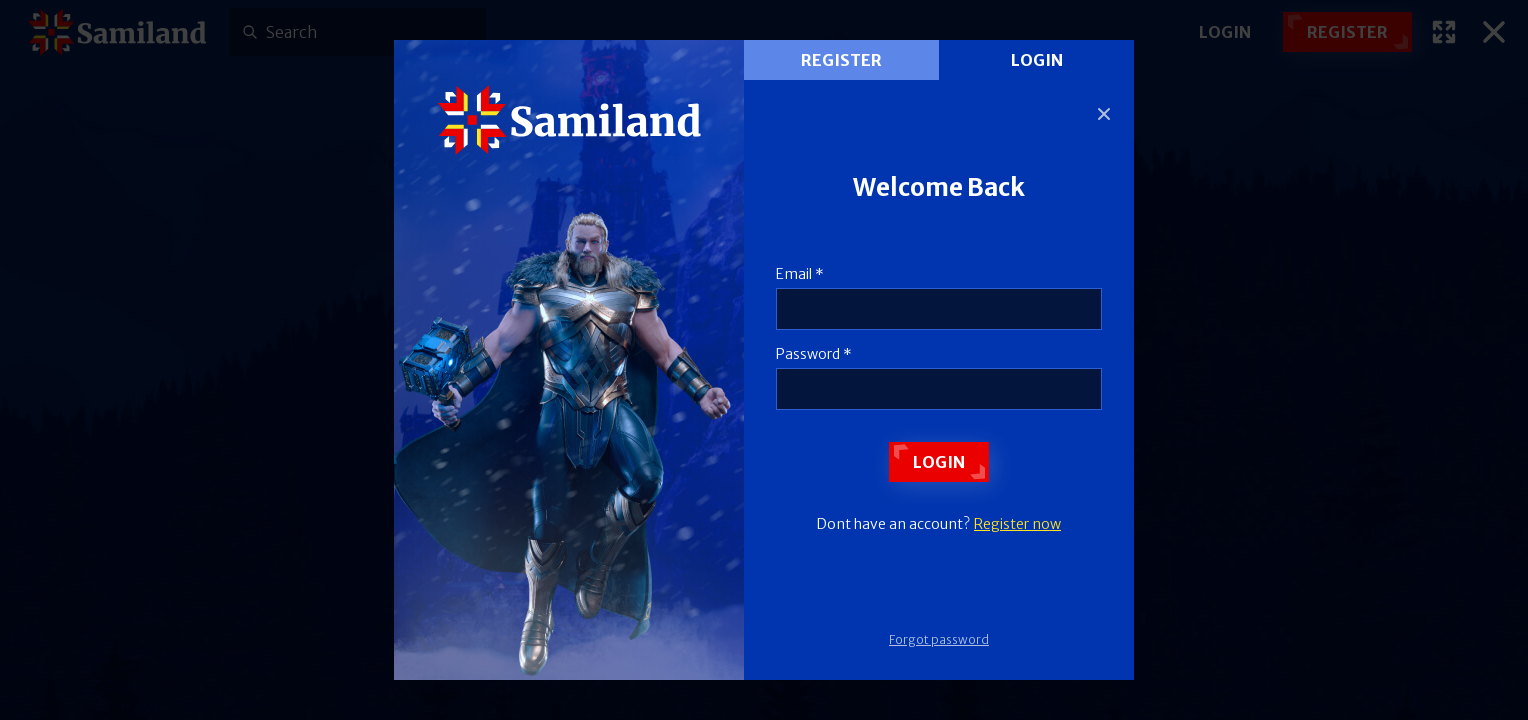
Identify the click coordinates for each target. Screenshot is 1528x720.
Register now (1017, 524)
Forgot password (939, 639)
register (841, 60)
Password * (814, 354)
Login (1037, 60)
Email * (800, 274)
